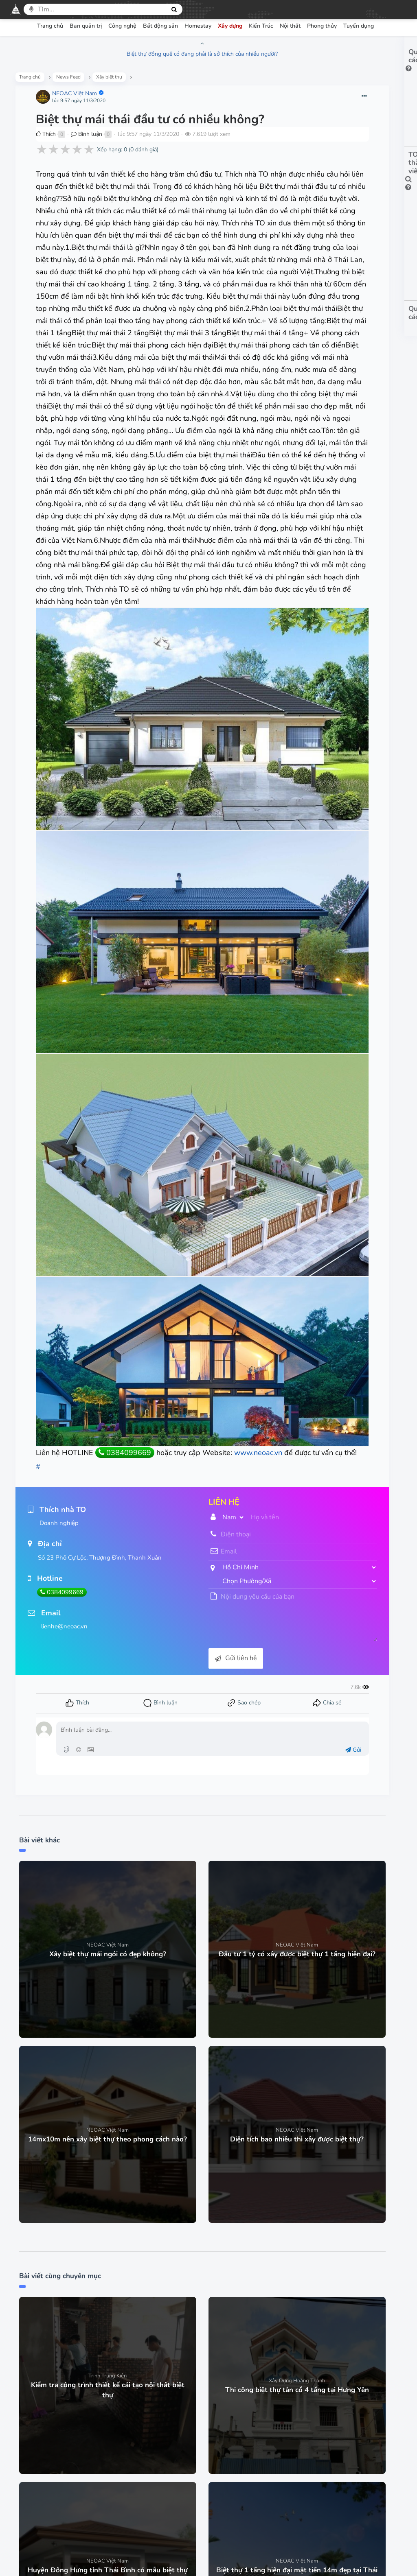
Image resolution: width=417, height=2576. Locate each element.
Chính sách (175, 2476)
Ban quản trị (86, 26)
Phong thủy (322, 26)
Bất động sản (160, 26)
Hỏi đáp (252, 2476)
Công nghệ (122, 26)
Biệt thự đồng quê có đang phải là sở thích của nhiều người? (147, 54)
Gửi (240, 1722)
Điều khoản (131, 2476)
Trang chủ (50, 26)
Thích (49, 153)
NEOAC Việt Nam (77, 98)
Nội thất (290, 26)
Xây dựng (230, 26)
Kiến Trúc (261, 26)
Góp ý (285, 2476)
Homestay (197, 26)
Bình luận (89, 153)
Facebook (194, 2528)
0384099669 (127, 1413)
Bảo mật (215, 2476)
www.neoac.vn (63, 1425)
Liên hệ (318, 2476)
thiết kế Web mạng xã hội (228, 2559)
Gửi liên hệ (181, 1631)
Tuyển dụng (358, 26)
